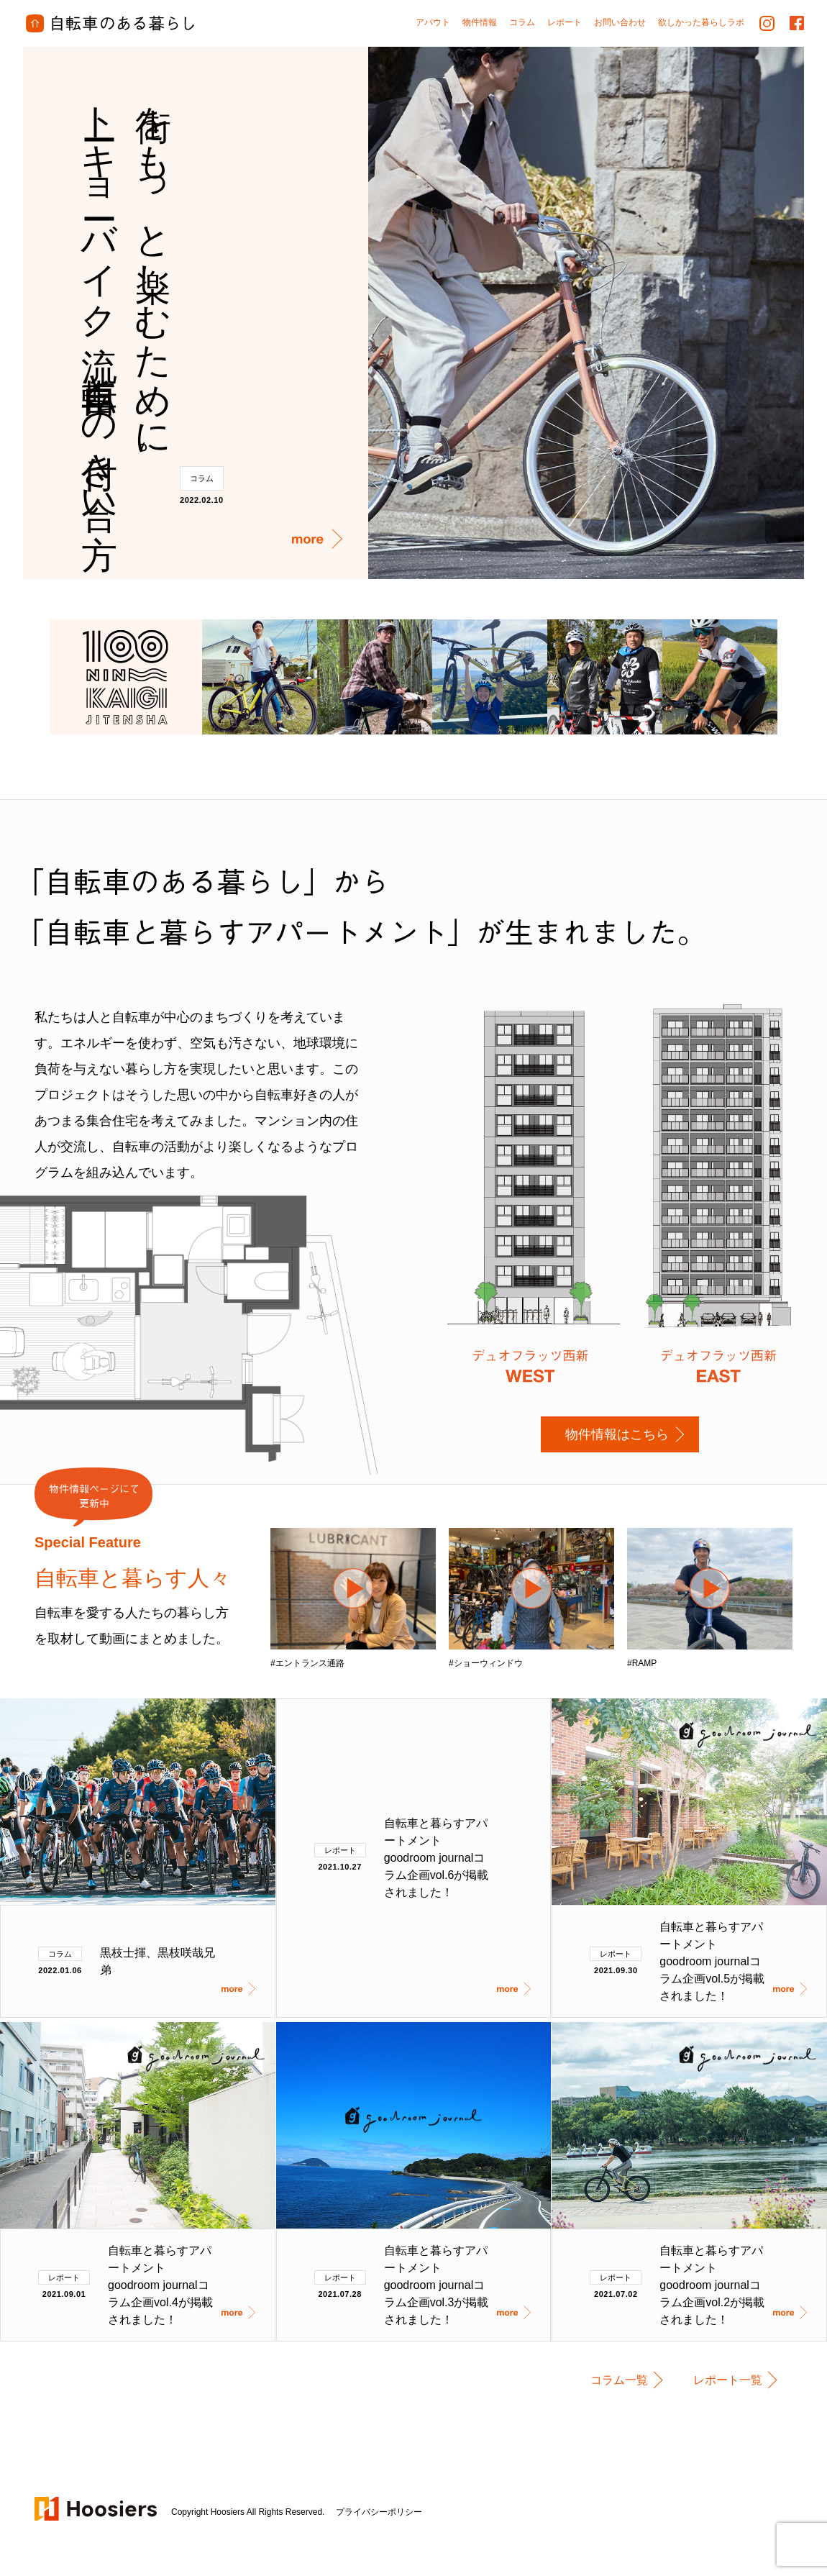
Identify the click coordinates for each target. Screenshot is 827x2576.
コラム (202, 478)
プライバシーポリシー (379, 2512)
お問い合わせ (620, 22)
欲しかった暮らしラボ (701, 22)
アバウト (433, 22)
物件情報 (479, 22)
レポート (340, 1850)
